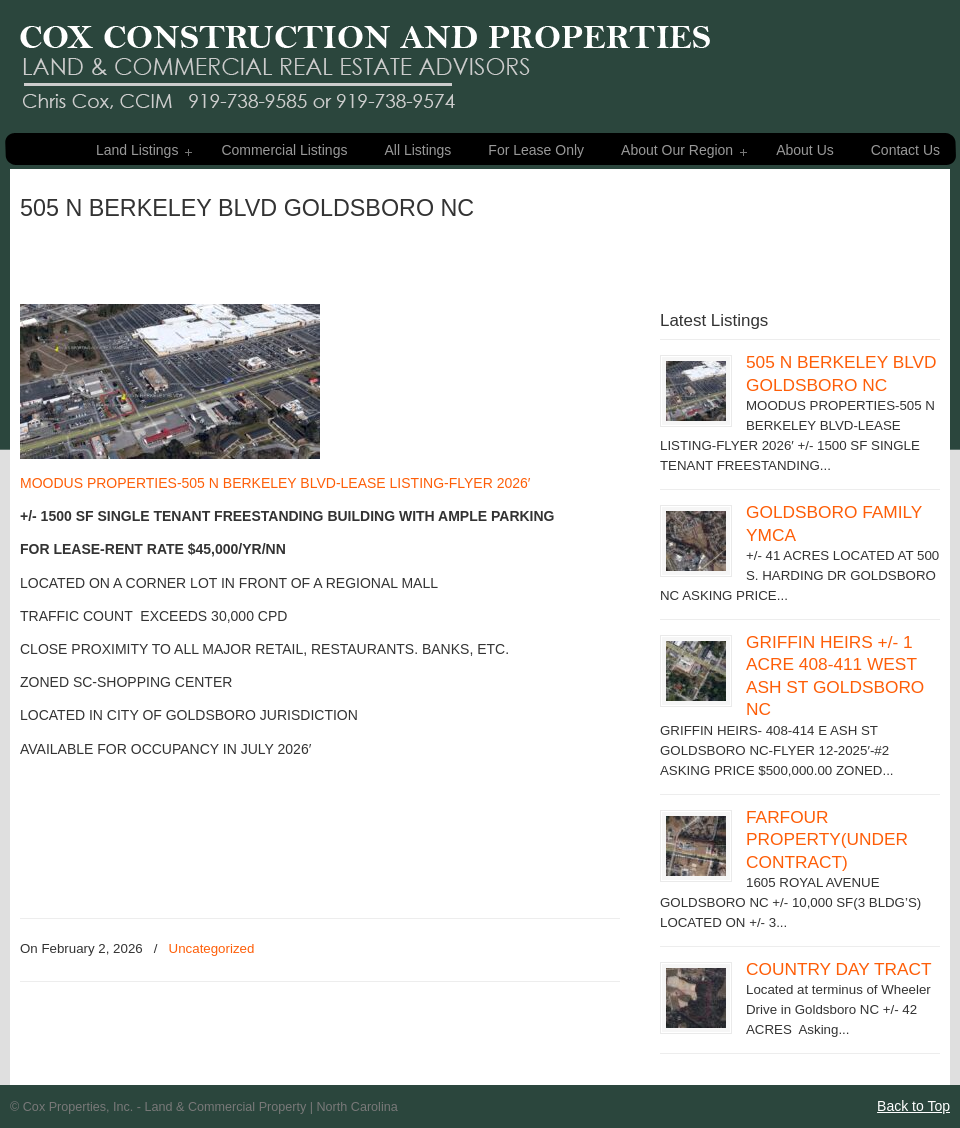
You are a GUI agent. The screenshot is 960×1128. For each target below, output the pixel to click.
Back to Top (913, 1106)
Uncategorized (212, 948)
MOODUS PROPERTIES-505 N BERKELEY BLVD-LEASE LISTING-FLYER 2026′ (275, 483)
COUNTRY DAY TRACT (839, 969)
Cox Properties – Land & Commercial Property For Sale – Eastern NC (365, 57)
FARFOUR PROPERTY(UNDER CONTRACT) (827, 839)
